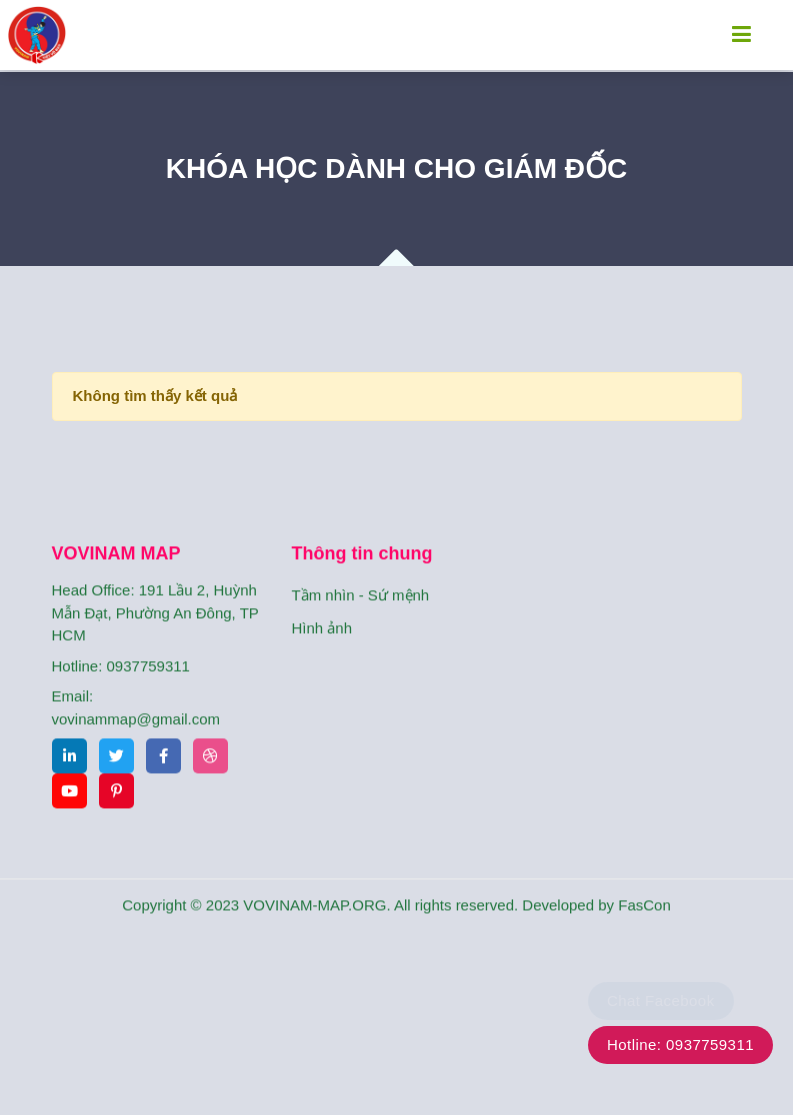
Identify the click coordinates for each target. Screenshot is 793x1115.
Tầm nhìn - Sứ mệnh (361, 617)
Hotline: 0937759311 (680, 1044)
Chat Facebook (661, 1000)
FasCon (644, 927)
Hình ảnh (322, 650)
